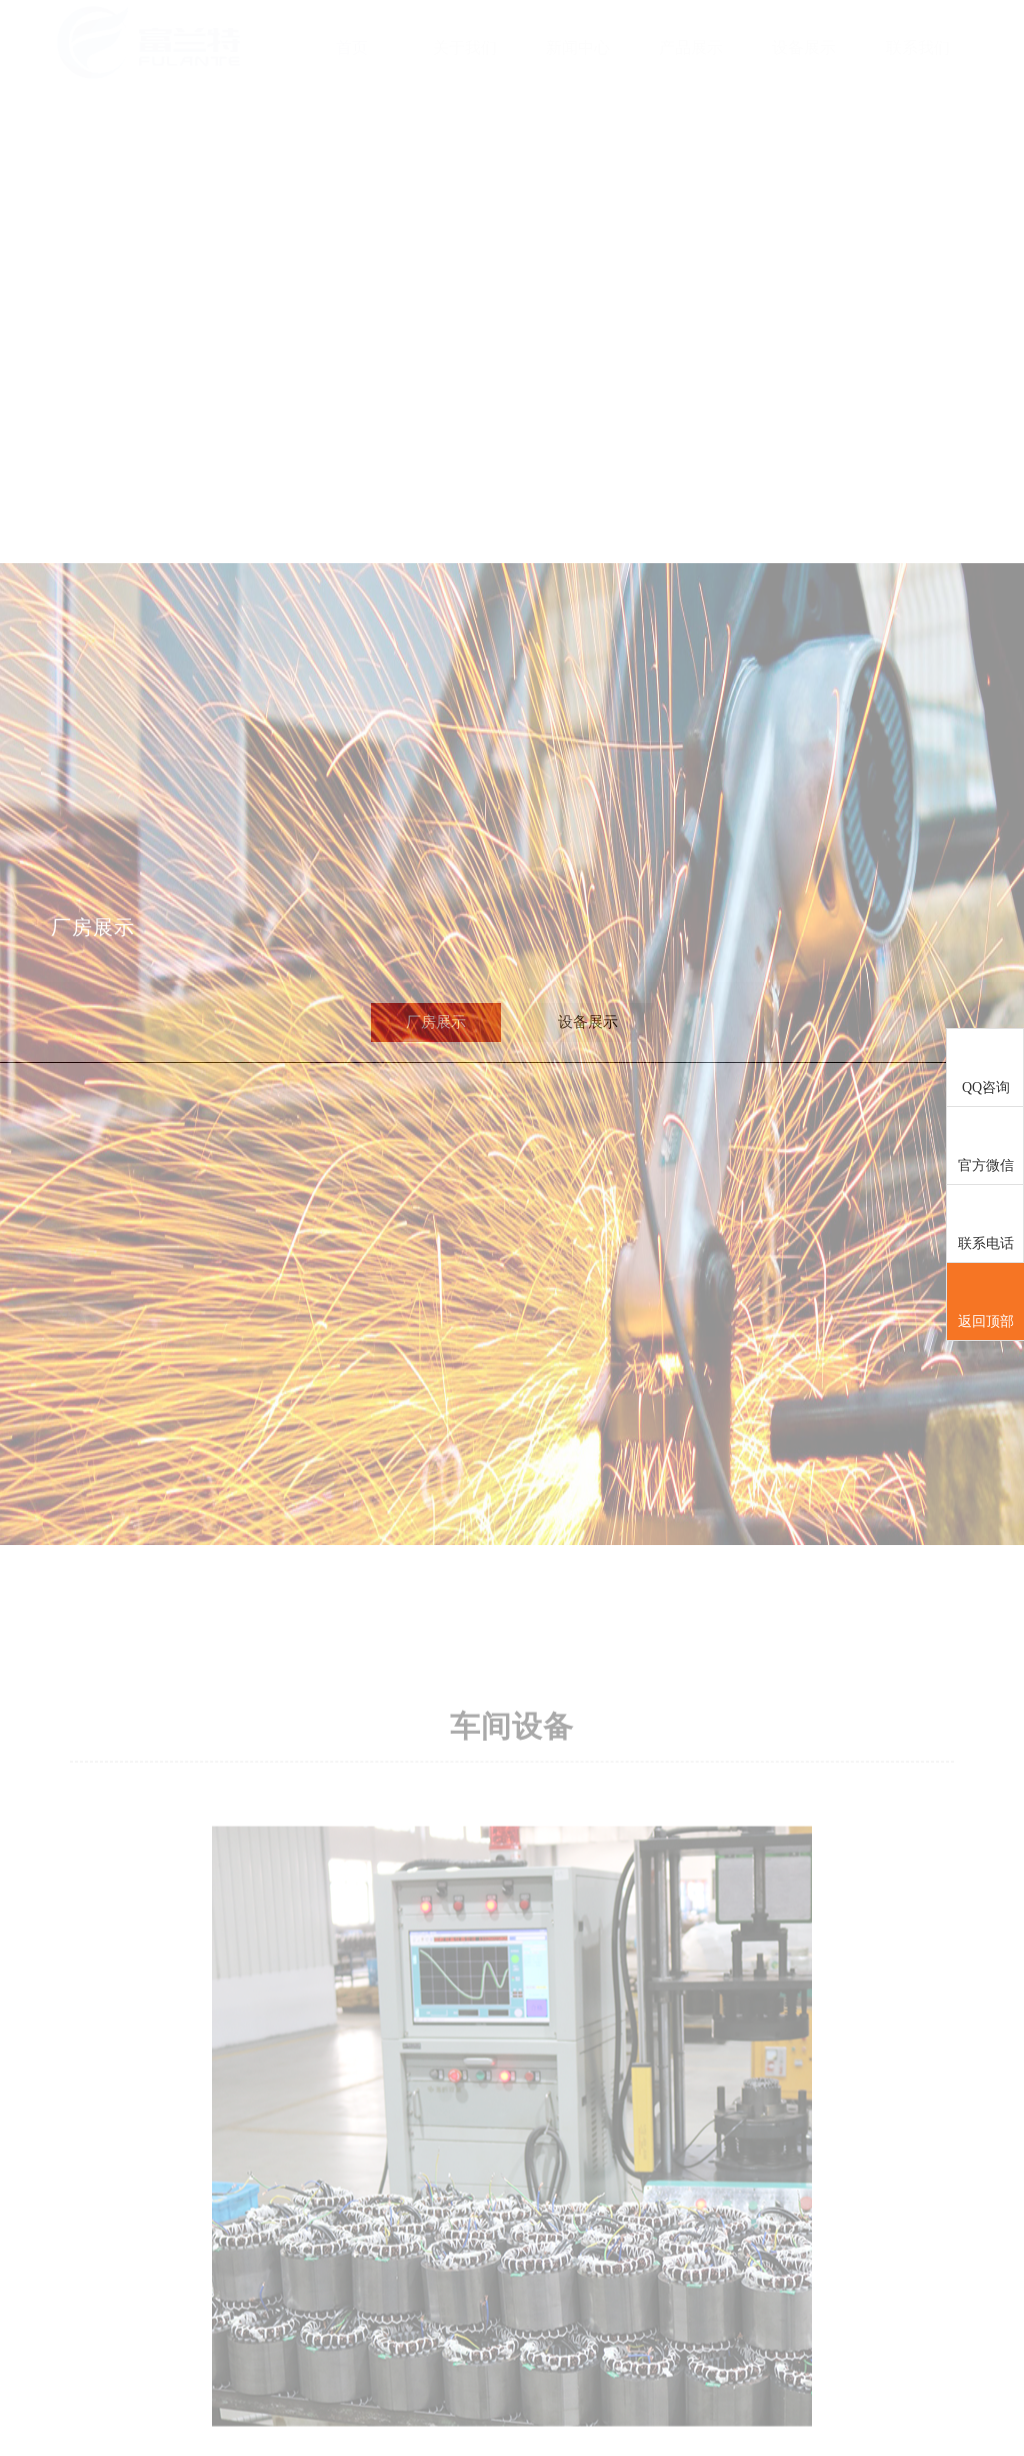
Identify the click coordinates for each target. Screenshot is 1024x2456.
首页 (352, 47)
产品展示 (691, 47)
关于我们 (465, 47)
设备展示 (804, 47)
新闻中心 (578, 47)
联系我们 (918, 47)
